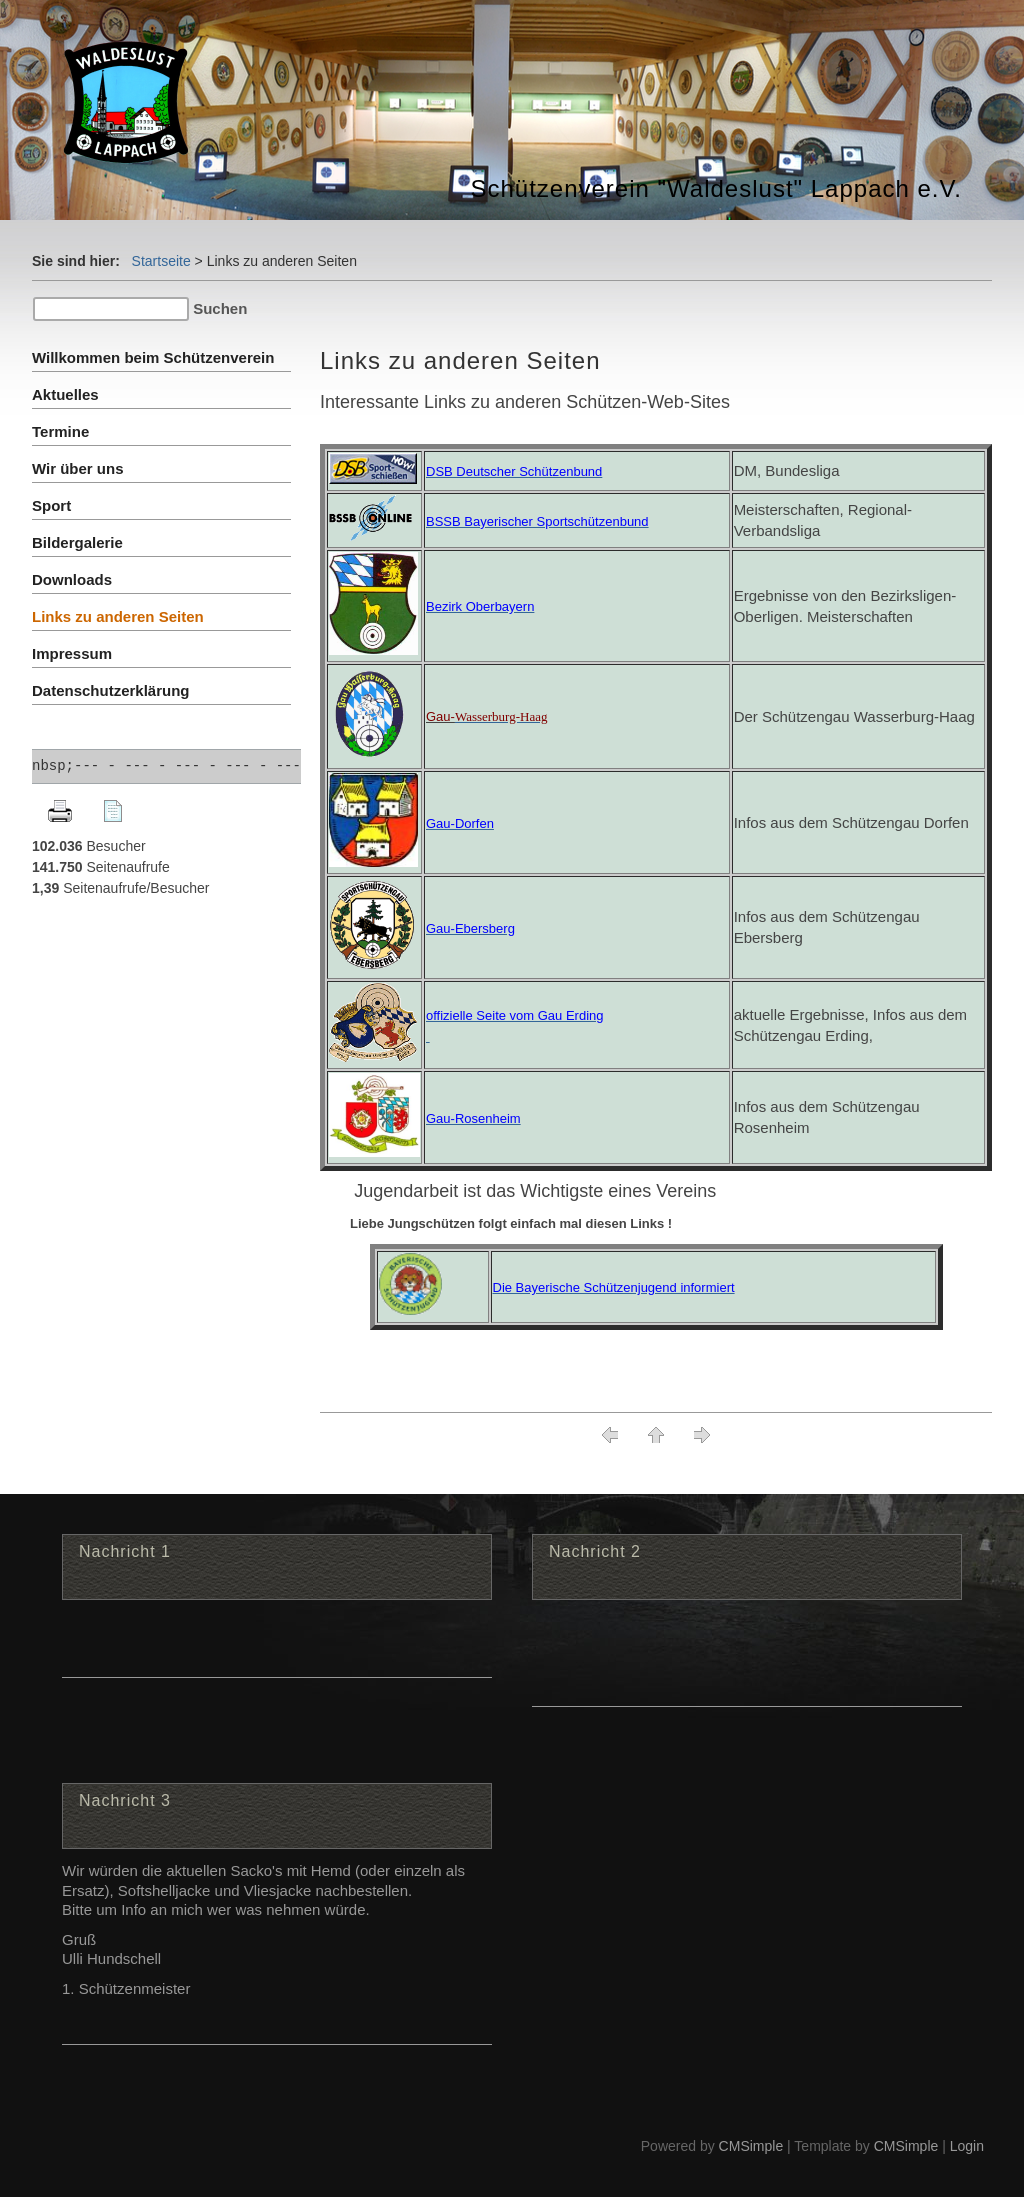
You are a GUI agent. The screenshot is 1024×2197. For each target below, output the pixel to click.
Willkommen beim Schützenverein (153, 357)
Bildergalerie (77, 542)
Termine (60, 431)
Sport (51, 505)
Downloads (72, 579)
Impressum (72, 653)
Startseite (161, 261)
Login (967, 2146)
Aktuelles (65, 394)
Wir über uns (78, 468)
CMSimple (751, 2146)
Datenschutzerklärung (111, 690)
